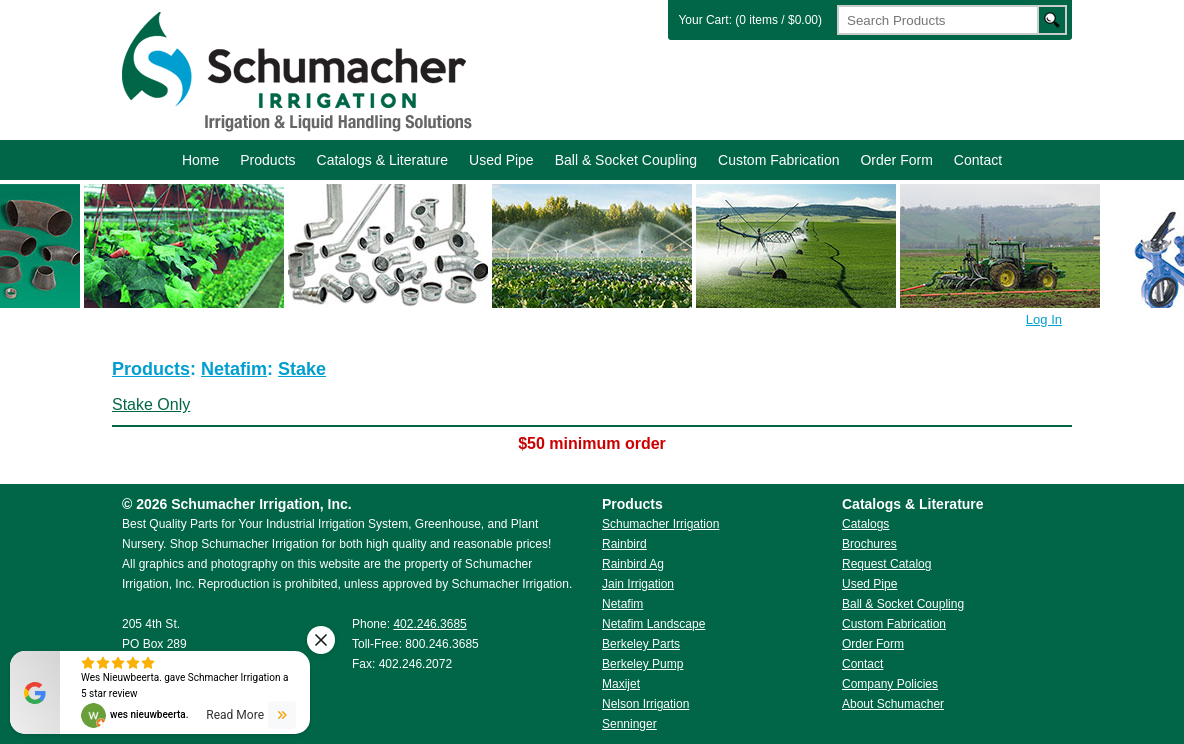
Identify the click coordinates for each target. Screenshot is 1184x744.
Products (267, 160)
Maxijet (621, 684)
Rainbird (624, 544)
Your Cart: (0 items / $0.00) (750, 20)
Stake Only (151, 404)
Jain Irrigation (638, 584)
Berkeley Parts (641, 644)
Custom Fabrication (778, 160)
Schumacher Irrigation (294, 70)
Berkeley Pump (642, 664)
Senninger (629, 724)
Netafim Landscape (653, 624)
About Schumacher (893, 704)
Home (200, 160)
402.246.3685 (429, 624)
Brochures (869, 544)
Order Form (896, 160)
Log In (1044, 319)
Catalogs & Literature (383, 160)
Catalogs (865, 524)
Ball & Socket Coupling (626, 160)
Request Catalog (886, 564)
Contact (978, 160)
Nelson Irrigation (645, 704)
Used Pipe (501, 160)
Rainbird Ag (633, 564)
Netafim (234, 369)
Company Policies (890, 684)
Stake (302, 369)
